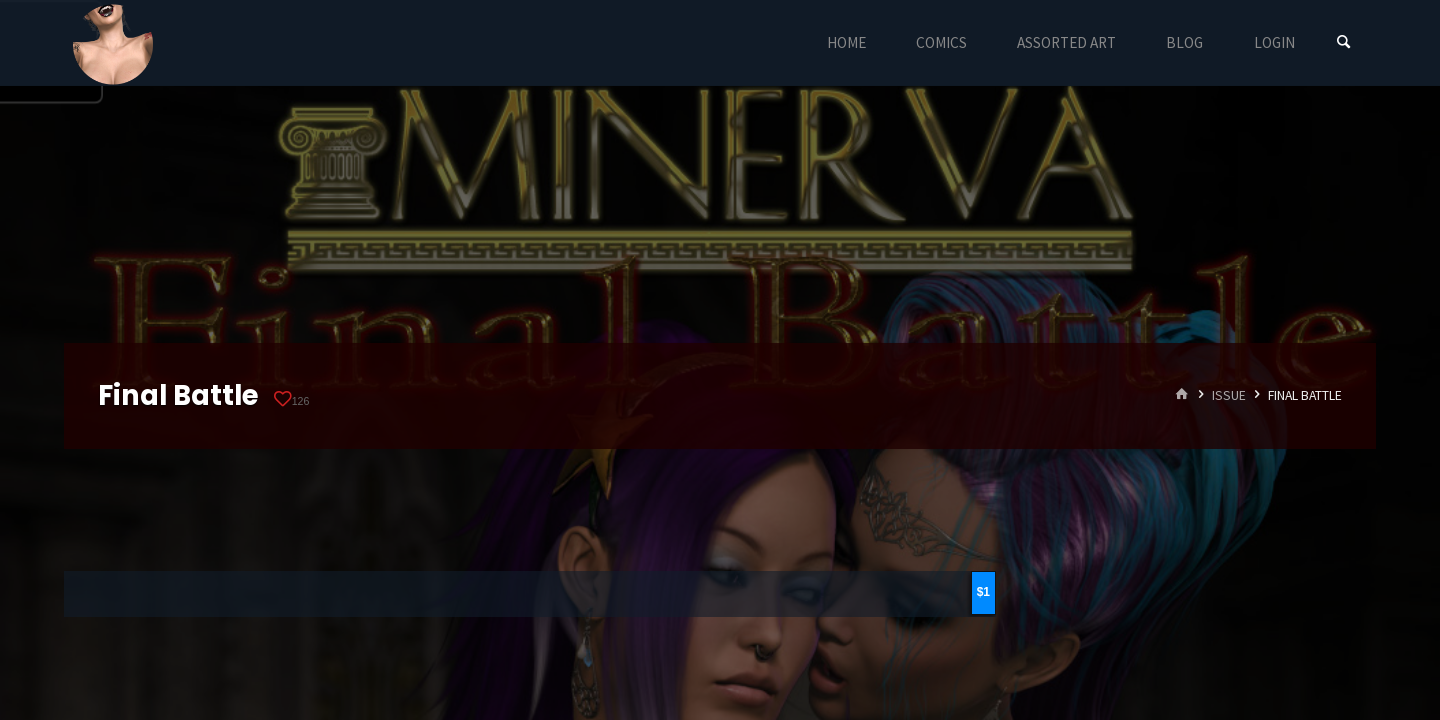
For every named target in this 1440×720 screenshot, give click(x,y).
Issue (1229, 395)
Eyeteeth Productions (113, 44)
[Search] (1344, 42)
